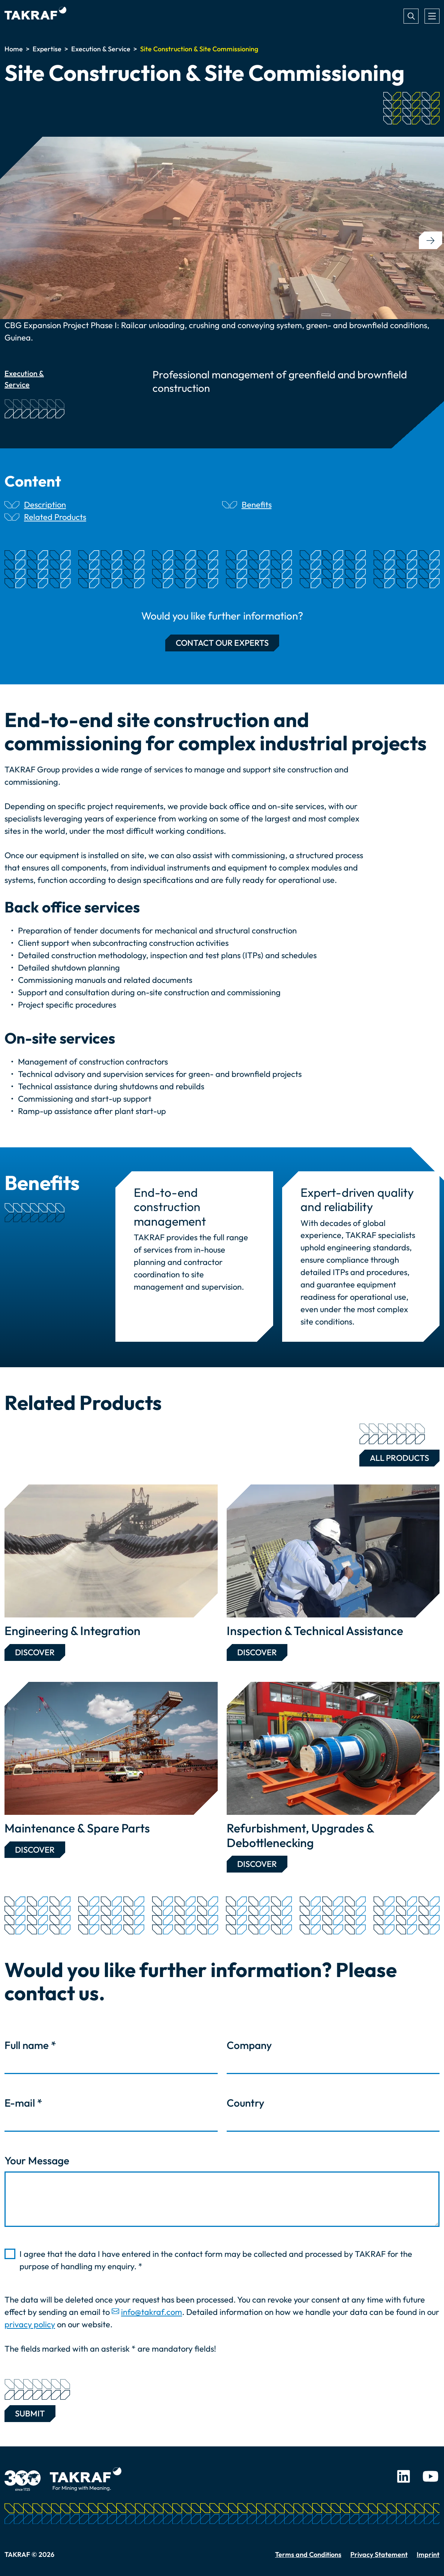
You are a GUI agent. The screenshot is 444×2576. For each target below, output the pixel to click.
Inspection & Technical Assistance (315, 1630)
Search (411, 16)
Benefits (257, 504)
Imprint (428, 2554)
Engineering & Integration (72, 1630)
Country (245, 2102)
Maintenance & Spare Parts (77, 1828)
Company (249, 2045)
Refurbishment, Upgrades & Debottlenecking (300, 1835)
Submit (29, 2412)
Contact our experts (222, 643)
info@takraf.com (151, 2312)
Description (45, 504)
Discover (35, 1652)
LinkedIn (404, 2476)
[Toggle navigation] (432, 16)
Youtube (431, 2476)
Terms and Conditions (308, 2554)
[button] (430, 240)
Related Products (55, 517)
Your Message (36, 2160)
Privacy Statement (379, 2554)
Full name (30, 2045)
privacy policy (29, 2324)
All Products (394, 1456)
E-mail (23, 2102)
